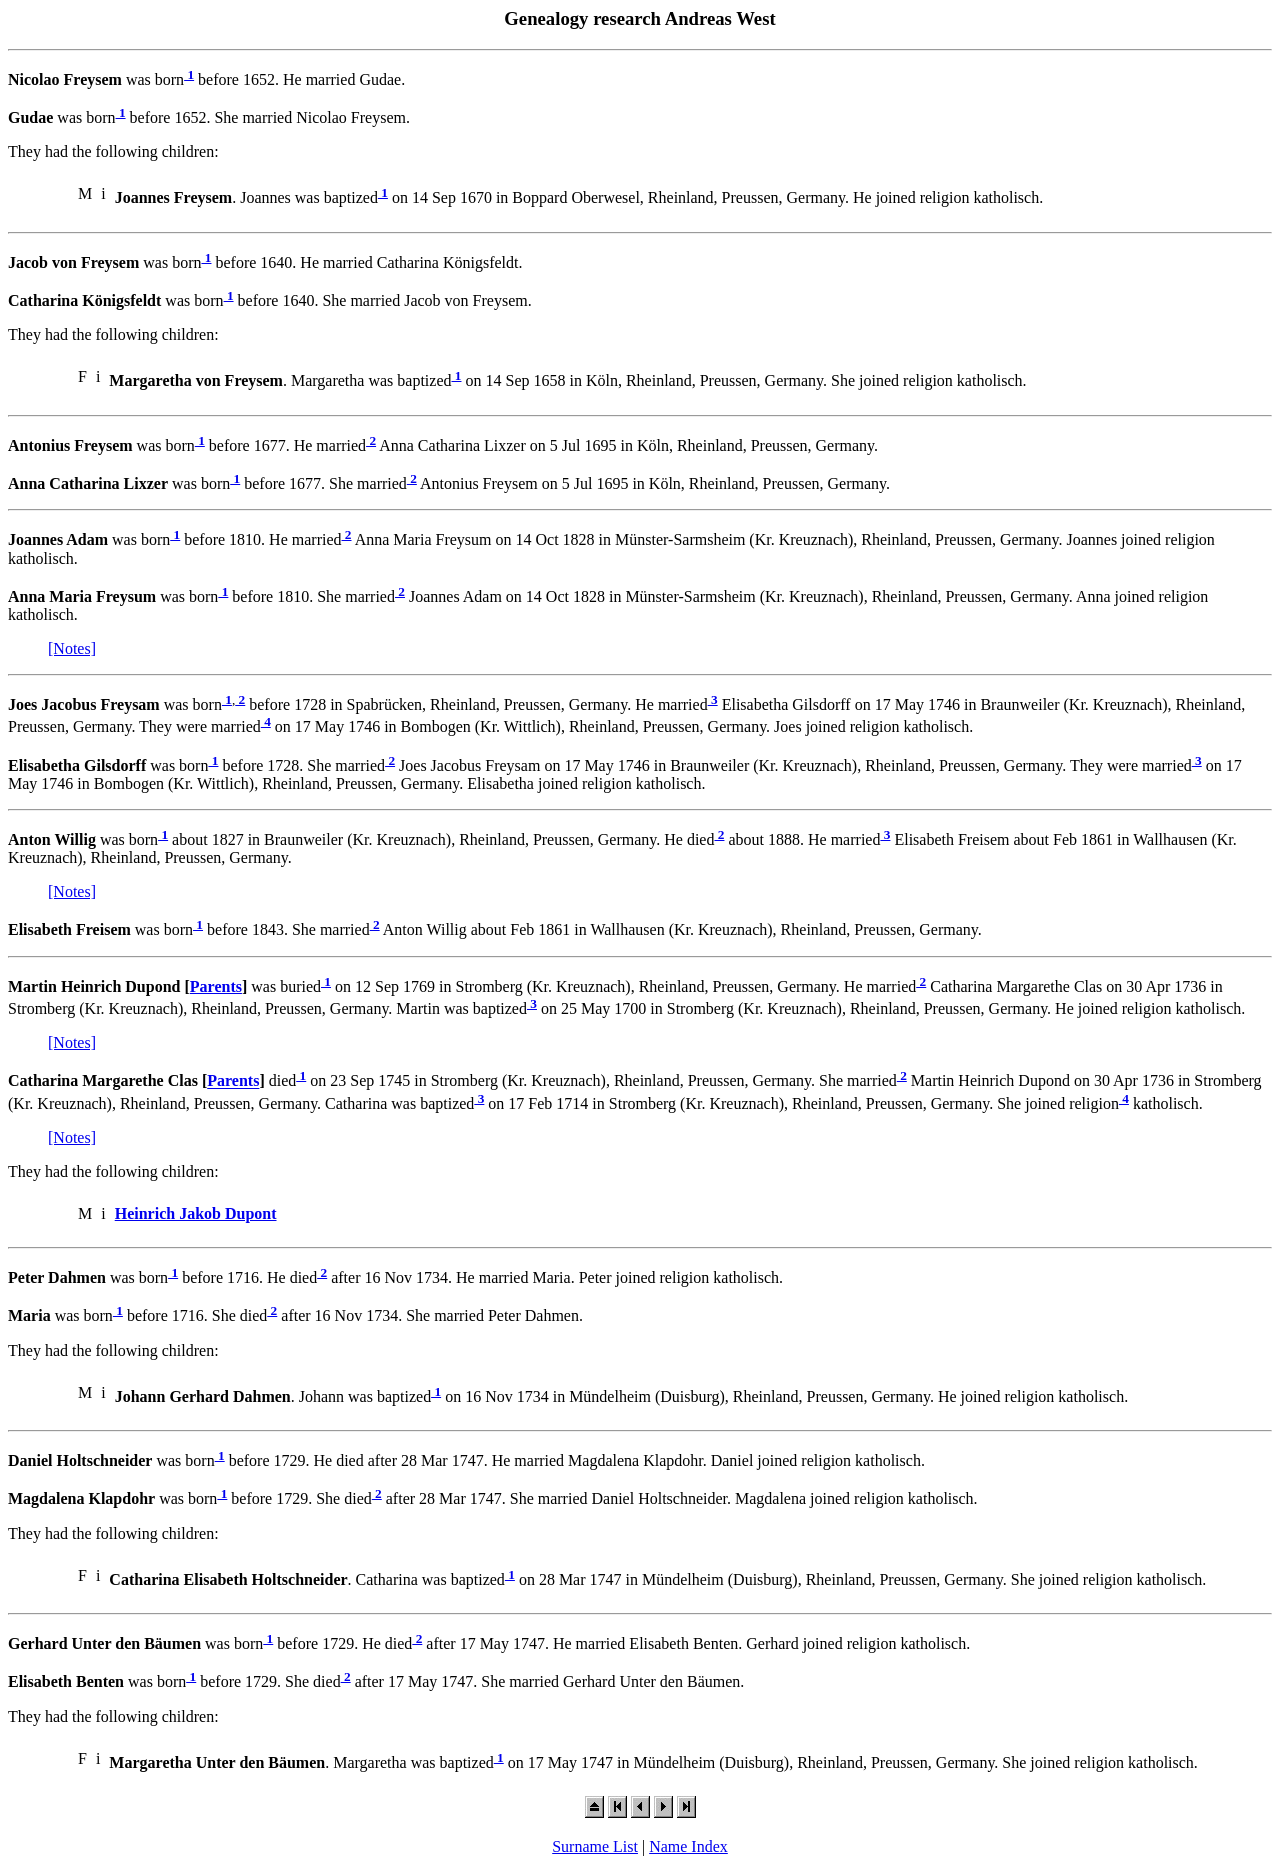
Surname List (595, 1846)
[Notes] (72, 648)
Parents (216, 986)
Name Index (688, 1846)
